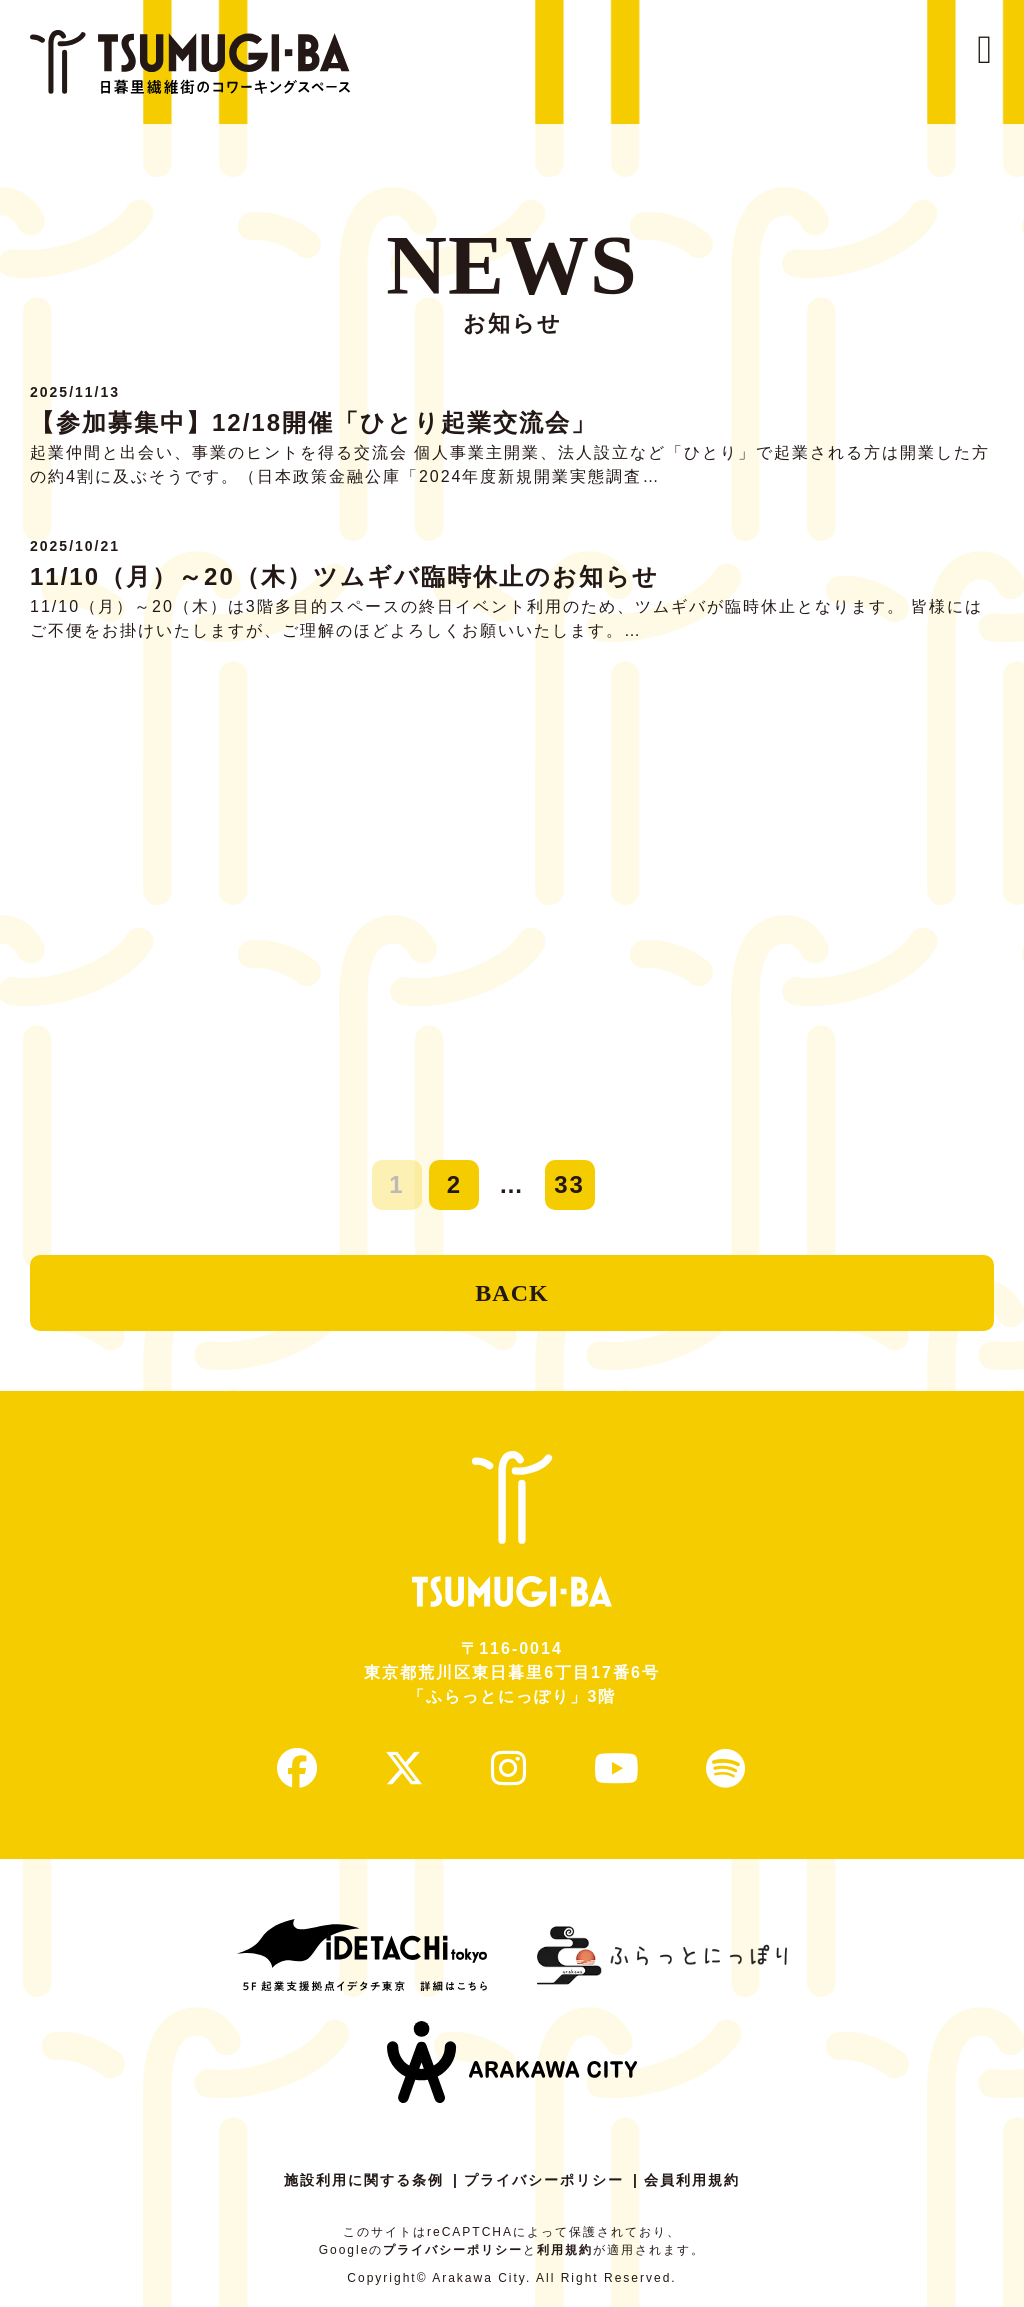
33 (569, 1184)
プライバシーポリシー (544, 2180)
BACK (511, 1293)
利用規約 (565, 2250)
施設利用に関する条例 (364, 2180)
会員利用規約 (692, 2180)
